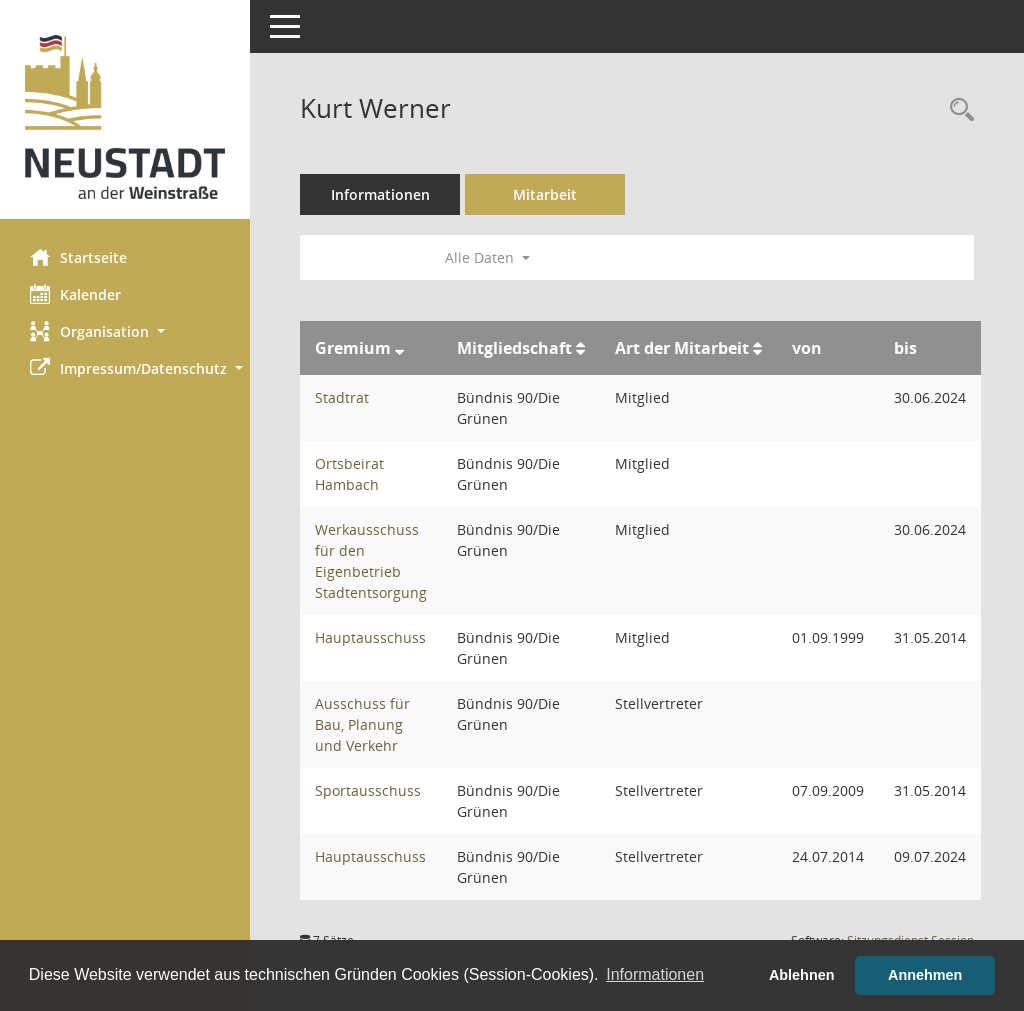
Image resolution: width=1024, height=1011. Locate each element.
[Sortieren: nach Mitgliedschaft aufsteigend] (580, 348)
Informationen (380, 194)
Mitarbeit (545, 194)
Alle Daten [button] (487, 257)
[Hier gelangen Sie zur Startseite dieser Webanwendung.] (125, 117)
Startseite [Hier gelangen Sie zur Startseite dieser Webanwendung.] (78, 257)
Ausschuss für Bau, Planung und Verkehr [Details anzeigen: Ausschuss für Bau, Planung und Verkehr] (362, 724)
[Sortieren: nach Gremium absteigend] (399, 348)
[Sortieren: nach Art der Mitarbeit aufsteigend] (757, 348)
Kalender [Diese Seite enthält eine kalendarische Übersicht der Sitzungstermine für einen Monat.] (75, 294)
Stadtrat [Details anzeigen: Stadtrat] (342, 397)
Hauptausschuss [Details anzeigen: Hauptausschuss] (370, 637)
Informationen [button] (655, 974)
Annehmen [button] (925, 975)
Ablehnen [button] (802, 975)
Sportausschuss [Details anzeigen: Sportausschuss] (368, 790)
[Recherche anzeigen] (957, 110)
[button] (125, 331)
